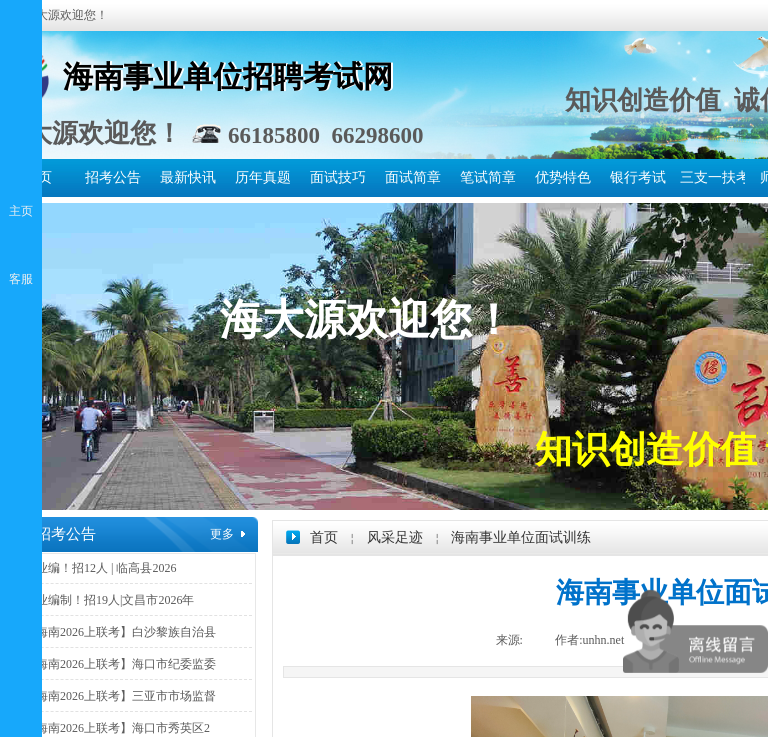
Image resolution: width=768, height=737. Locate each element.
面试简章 (413, 177)
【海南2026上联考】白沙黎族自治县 (120, 632)
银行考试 (638, 177)
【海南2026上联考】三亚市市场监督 (120, 696)
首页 (324, 537)
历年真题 (263, 177)
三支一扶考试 (712, 177)
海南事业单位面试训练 (521, 537)
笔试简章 (488, 177)
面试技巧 (338, 177)
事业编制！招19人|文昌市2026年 (109, 600)
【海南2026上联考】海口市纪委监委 (120, 664)
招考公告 (113, 177)
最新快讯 (188, 177)
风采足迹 (395, 537)
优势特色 (563, 177)
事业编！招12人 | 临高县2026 (100, 568)
